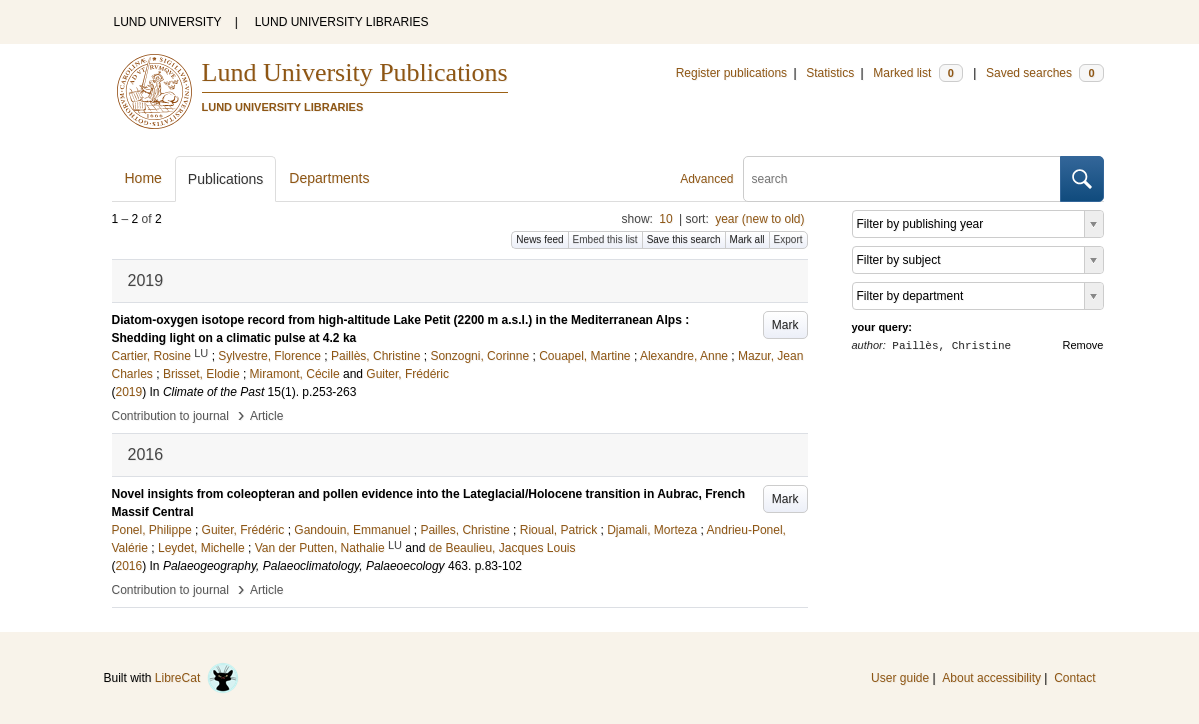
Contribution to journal (170, 416)
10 (665, 219)
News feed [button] (539, 239)
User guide (900, 678)
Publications (226, 179)
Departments (329, 178)
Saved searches (1045, 73)
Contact (1074, 678)
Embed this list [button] (605, 239)
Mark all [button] (747, 239)
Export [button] (788, 239)
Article (266, 416)
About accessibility (991, 678)
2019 (129, 392)
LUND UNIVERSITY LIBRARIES (342, 22)
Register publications (731, 73)
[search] (902, 179)
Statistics (830, 73)
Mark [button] (785, 325)
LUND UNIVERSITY (168, 22)
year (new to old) (759, 219)
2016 (129, 566)
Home (143, 178)
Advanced (706, 179)
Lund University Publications (355, 72)
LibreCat (197, 678)
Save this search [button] (684, 239)
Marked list (917, 73)
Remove (1083, 345)
